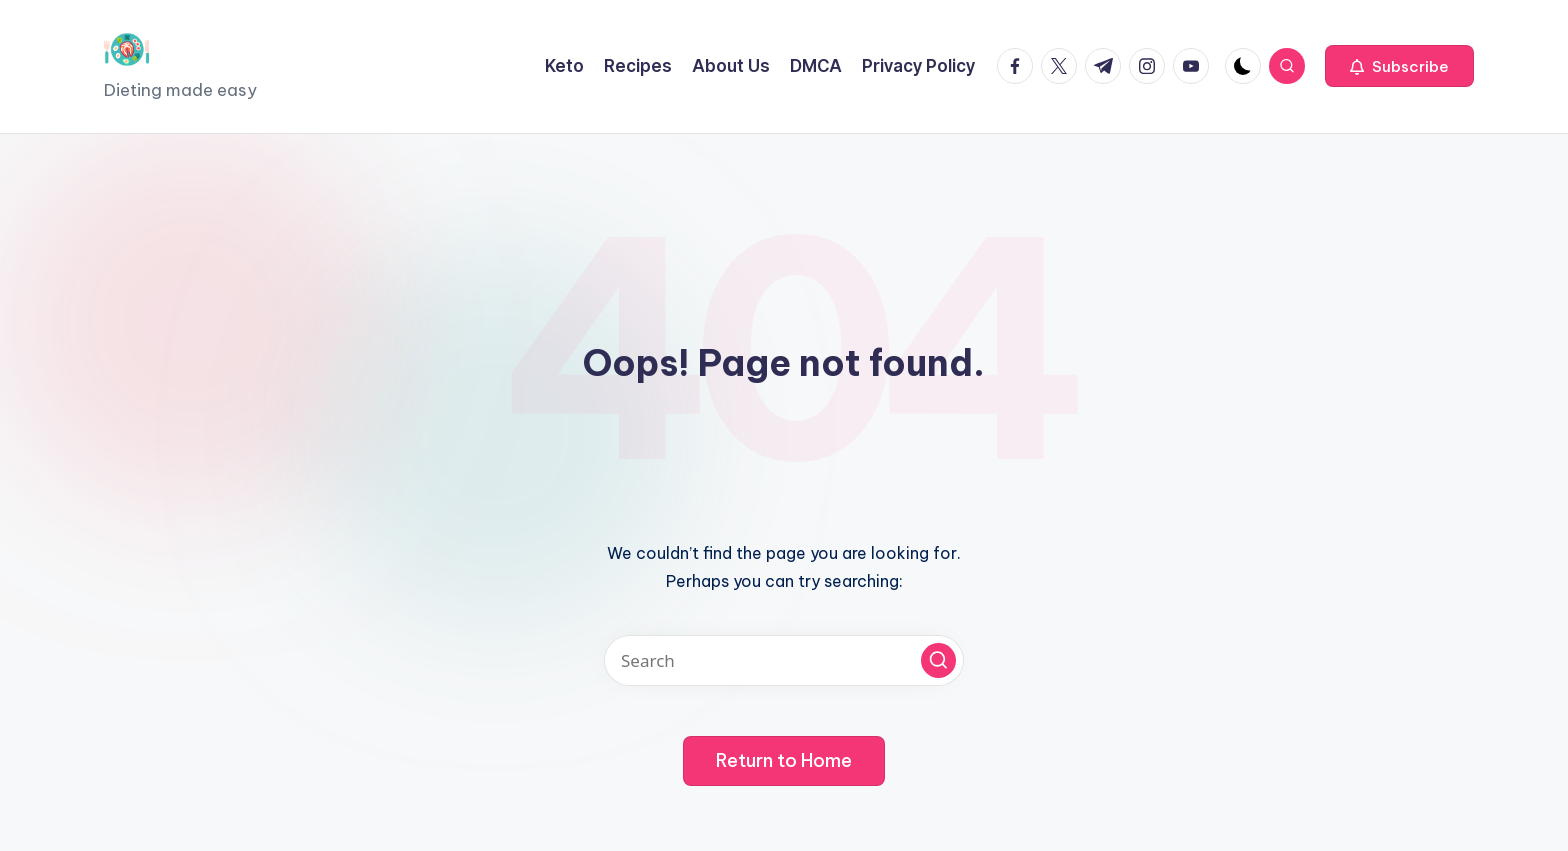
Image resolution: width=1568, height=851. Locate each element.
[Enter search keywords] (784, 660)
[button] (1399, 66)
